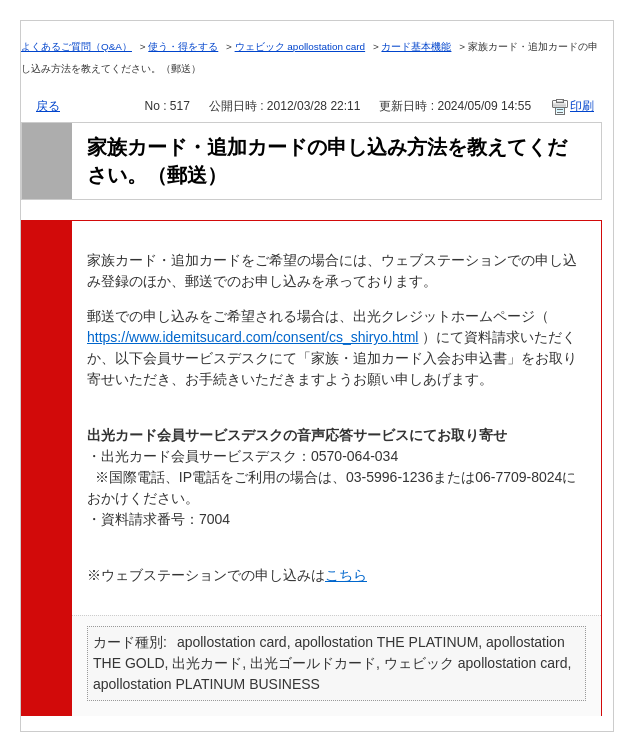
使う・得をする (183, 46)
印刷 (582, 106)
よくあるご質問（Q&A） (76, 46)
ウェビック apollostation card (300, 46)
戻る (48, 106)
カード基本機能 (416, 46)
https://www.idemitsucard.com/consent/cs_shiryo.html (252, 337)
